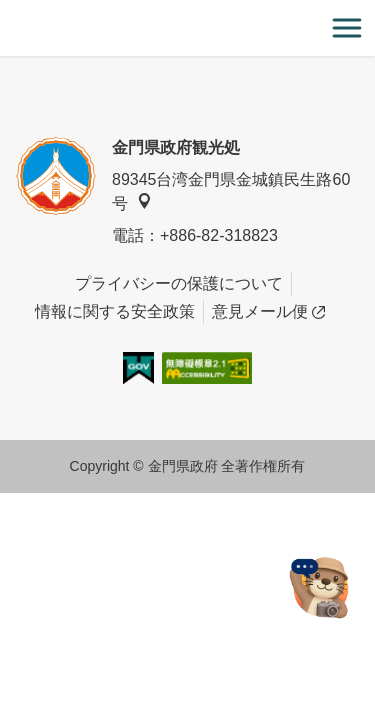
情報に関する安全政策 (115, 311)
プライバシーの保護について (179, 283)
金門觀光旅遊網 (188, 28)
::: (6, 11)
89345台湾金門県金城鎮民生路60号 (231, 191)
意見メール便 (268, 312)
